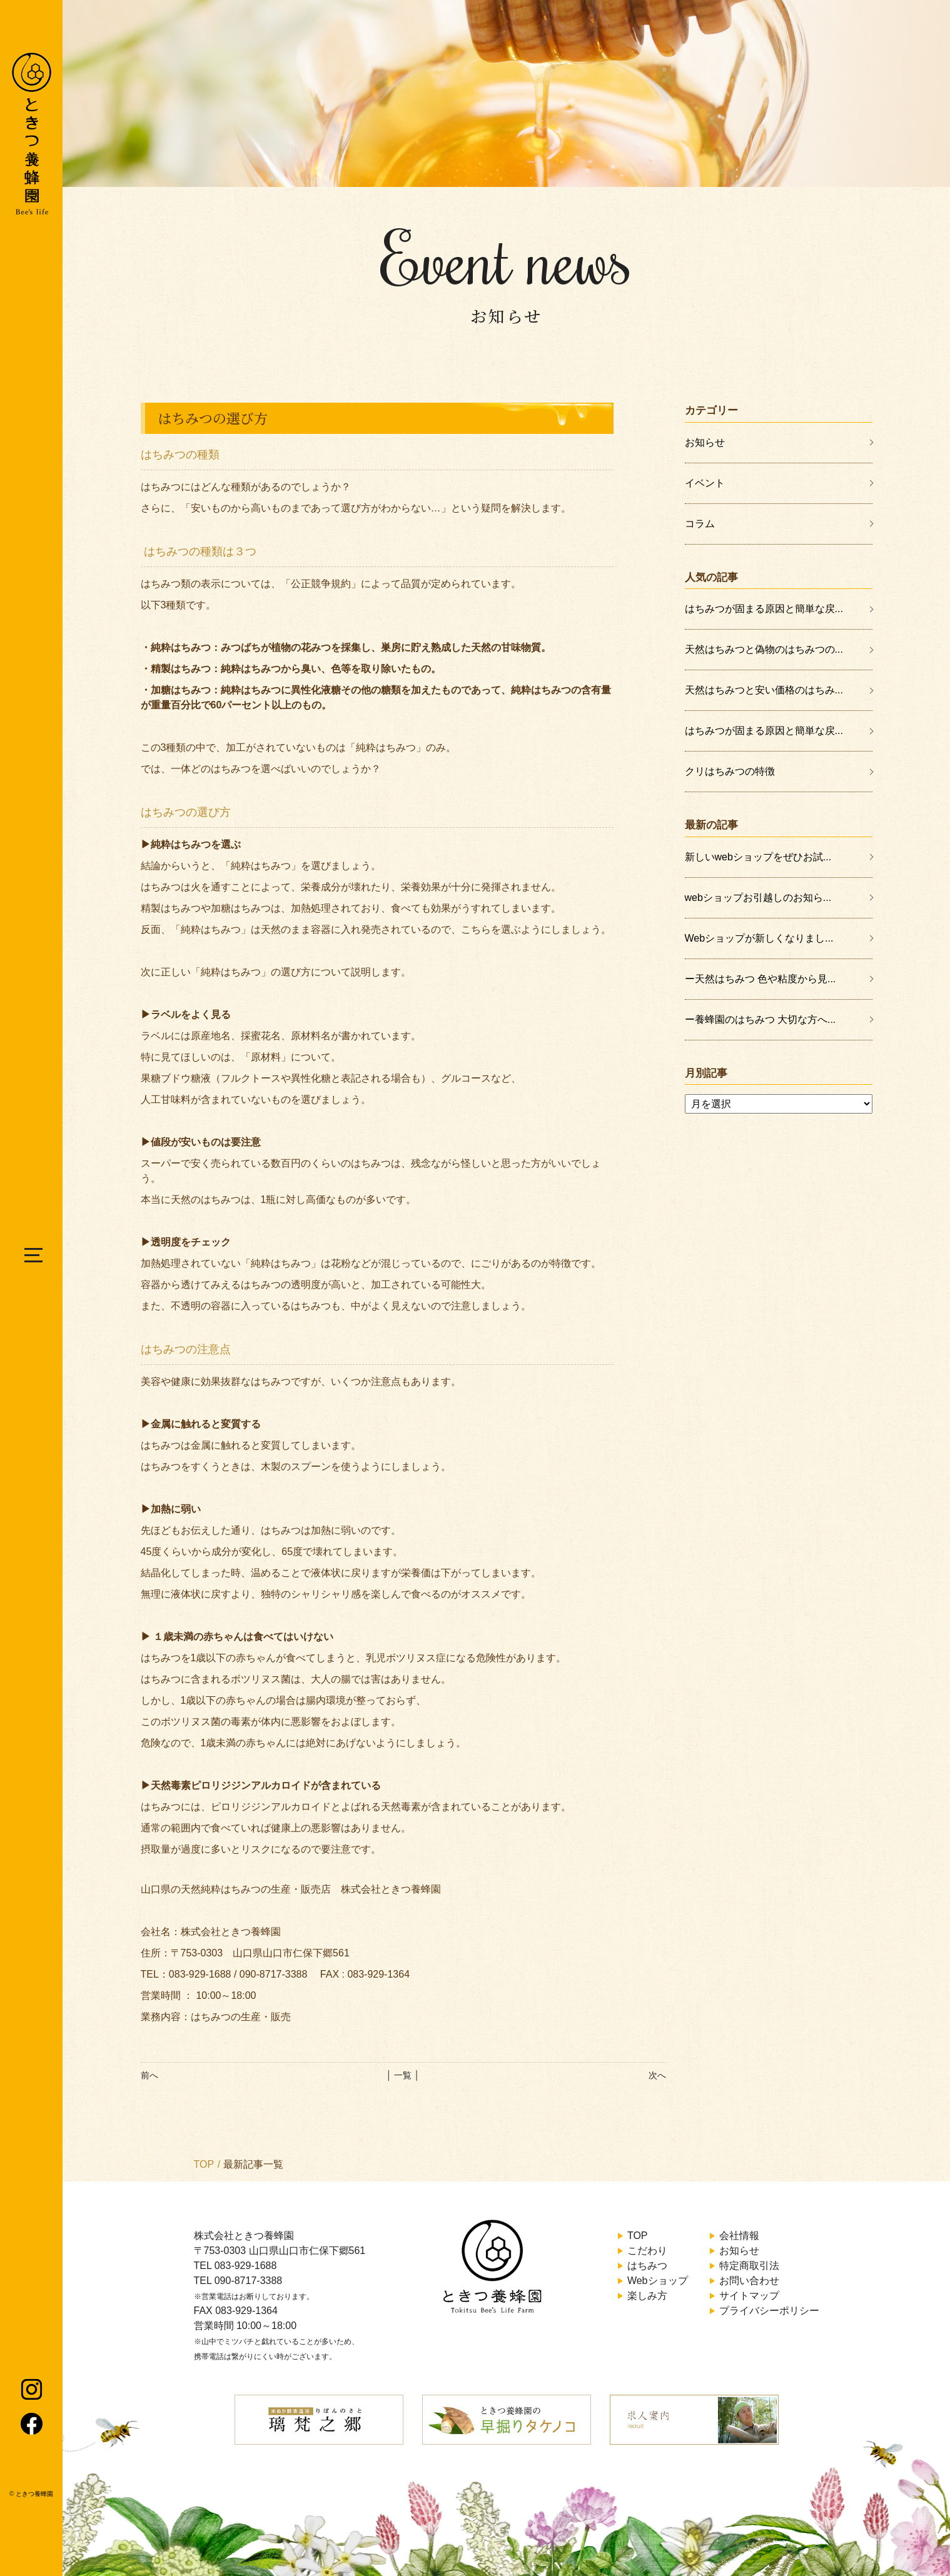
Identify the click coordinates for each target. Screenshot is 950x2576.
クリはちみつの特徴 (730, 771)
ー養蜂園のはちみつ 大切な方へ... (760, 1019)
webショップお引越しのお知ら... (758, 897)
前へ (149, 2075)
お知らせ (705, 442)
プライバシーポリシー (769, 2310)
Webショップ (657, 2280)
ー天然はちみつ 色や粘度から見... (760, 979)
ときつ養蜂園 (34, 2493)
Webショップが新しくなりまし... (759, 938)
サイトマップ (749, 2295)
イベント (705, 483)
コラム (700, 523)
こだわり (647, 2250)
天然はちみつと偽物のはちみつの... (764, 649)
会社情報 (739, 2235)
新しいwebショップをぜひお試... (758, 857)
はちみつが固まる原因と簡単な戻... (764, 608)
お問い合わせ (749, 2280)
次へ (657, 2075)
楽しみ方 (647, 2295)
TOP (204, 2164)
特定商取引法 (749, 2265)
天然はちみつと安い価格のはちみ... (764, 690)
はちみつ (647, 2265)
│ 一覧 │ (403, 2075)
